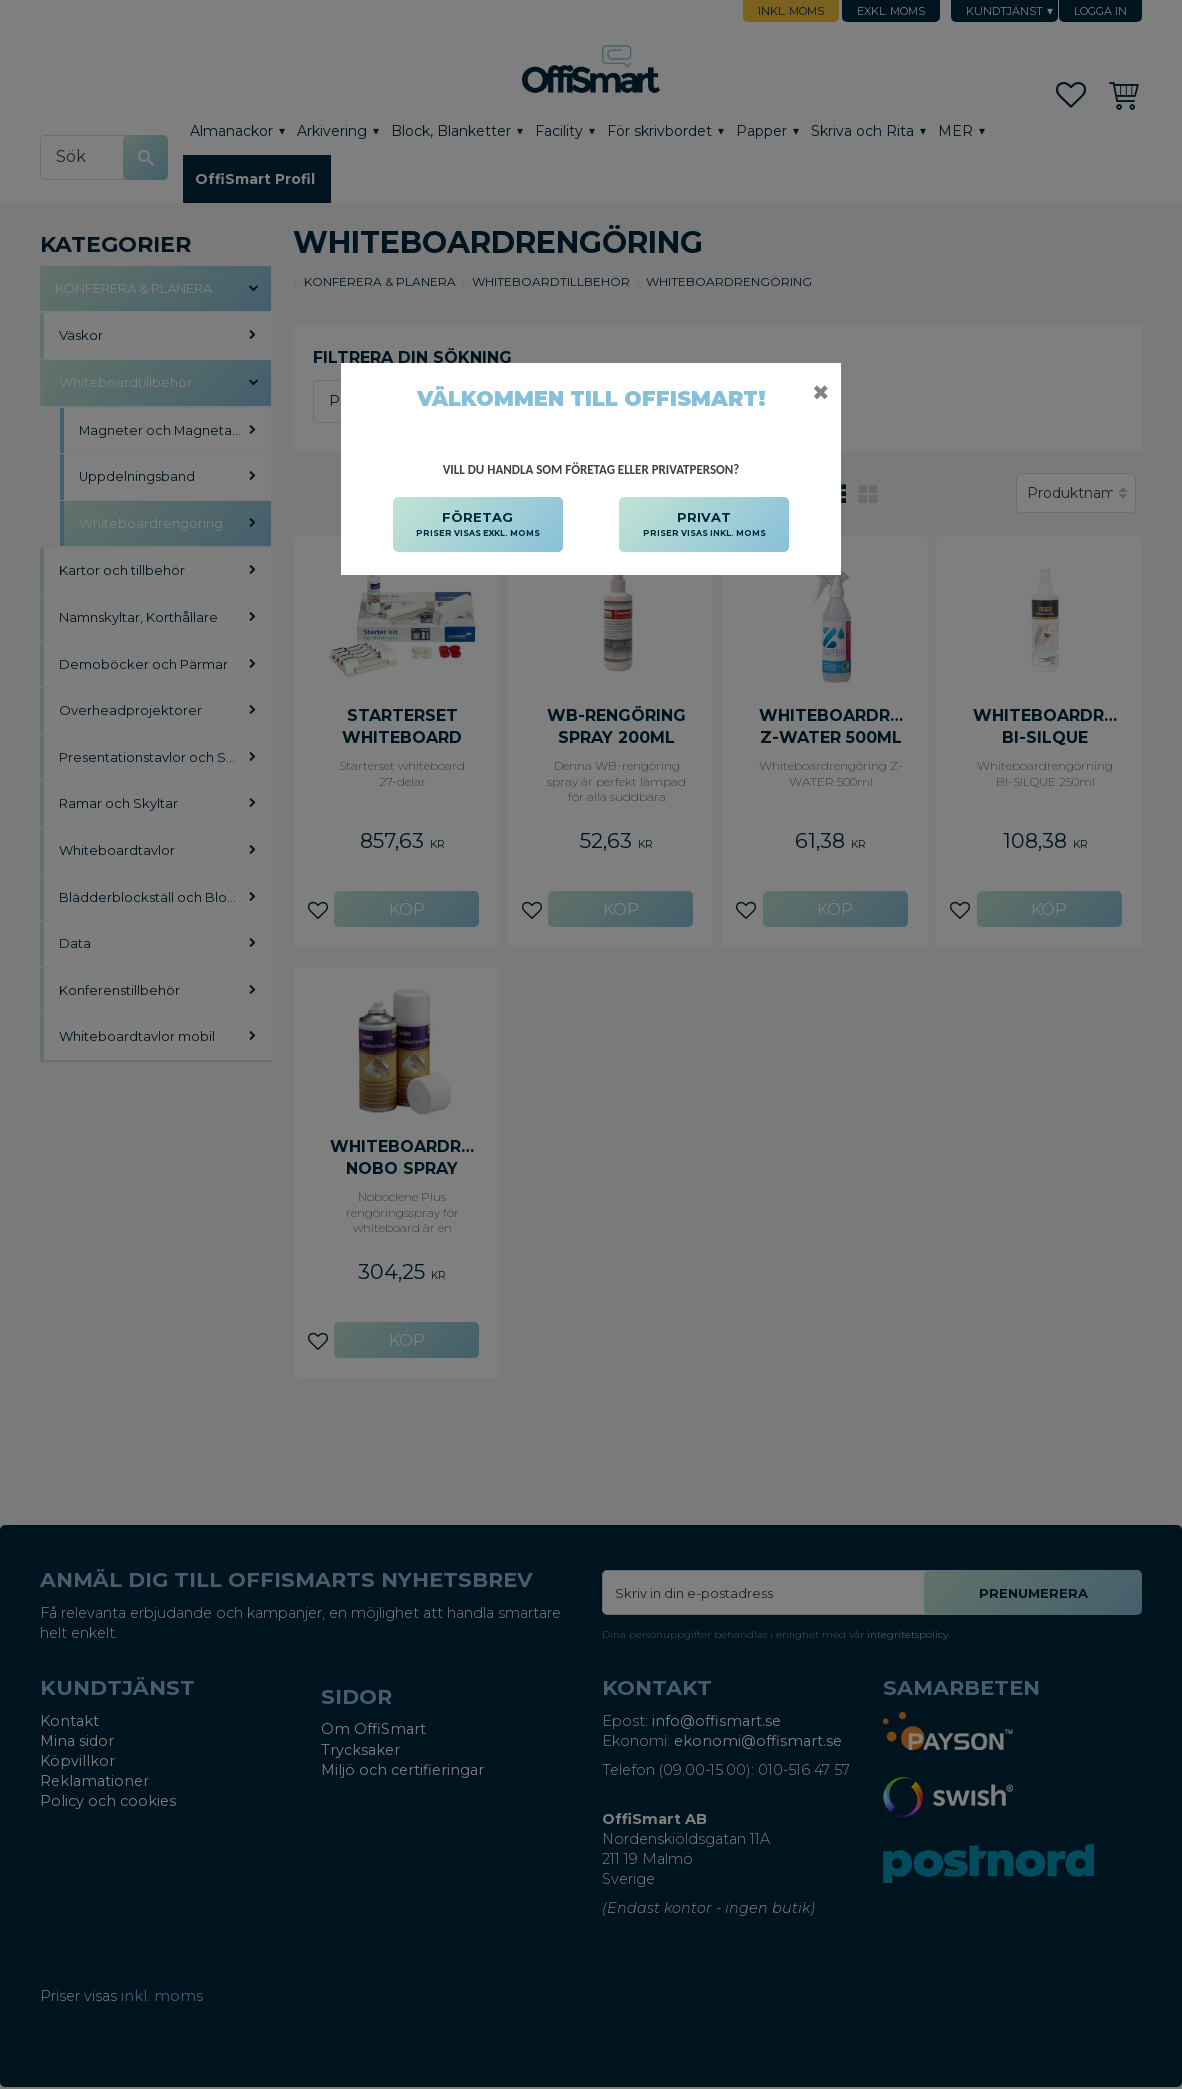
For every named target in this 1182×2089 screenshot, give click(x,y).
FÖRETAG (478, 525)
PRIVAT (704, 525)
